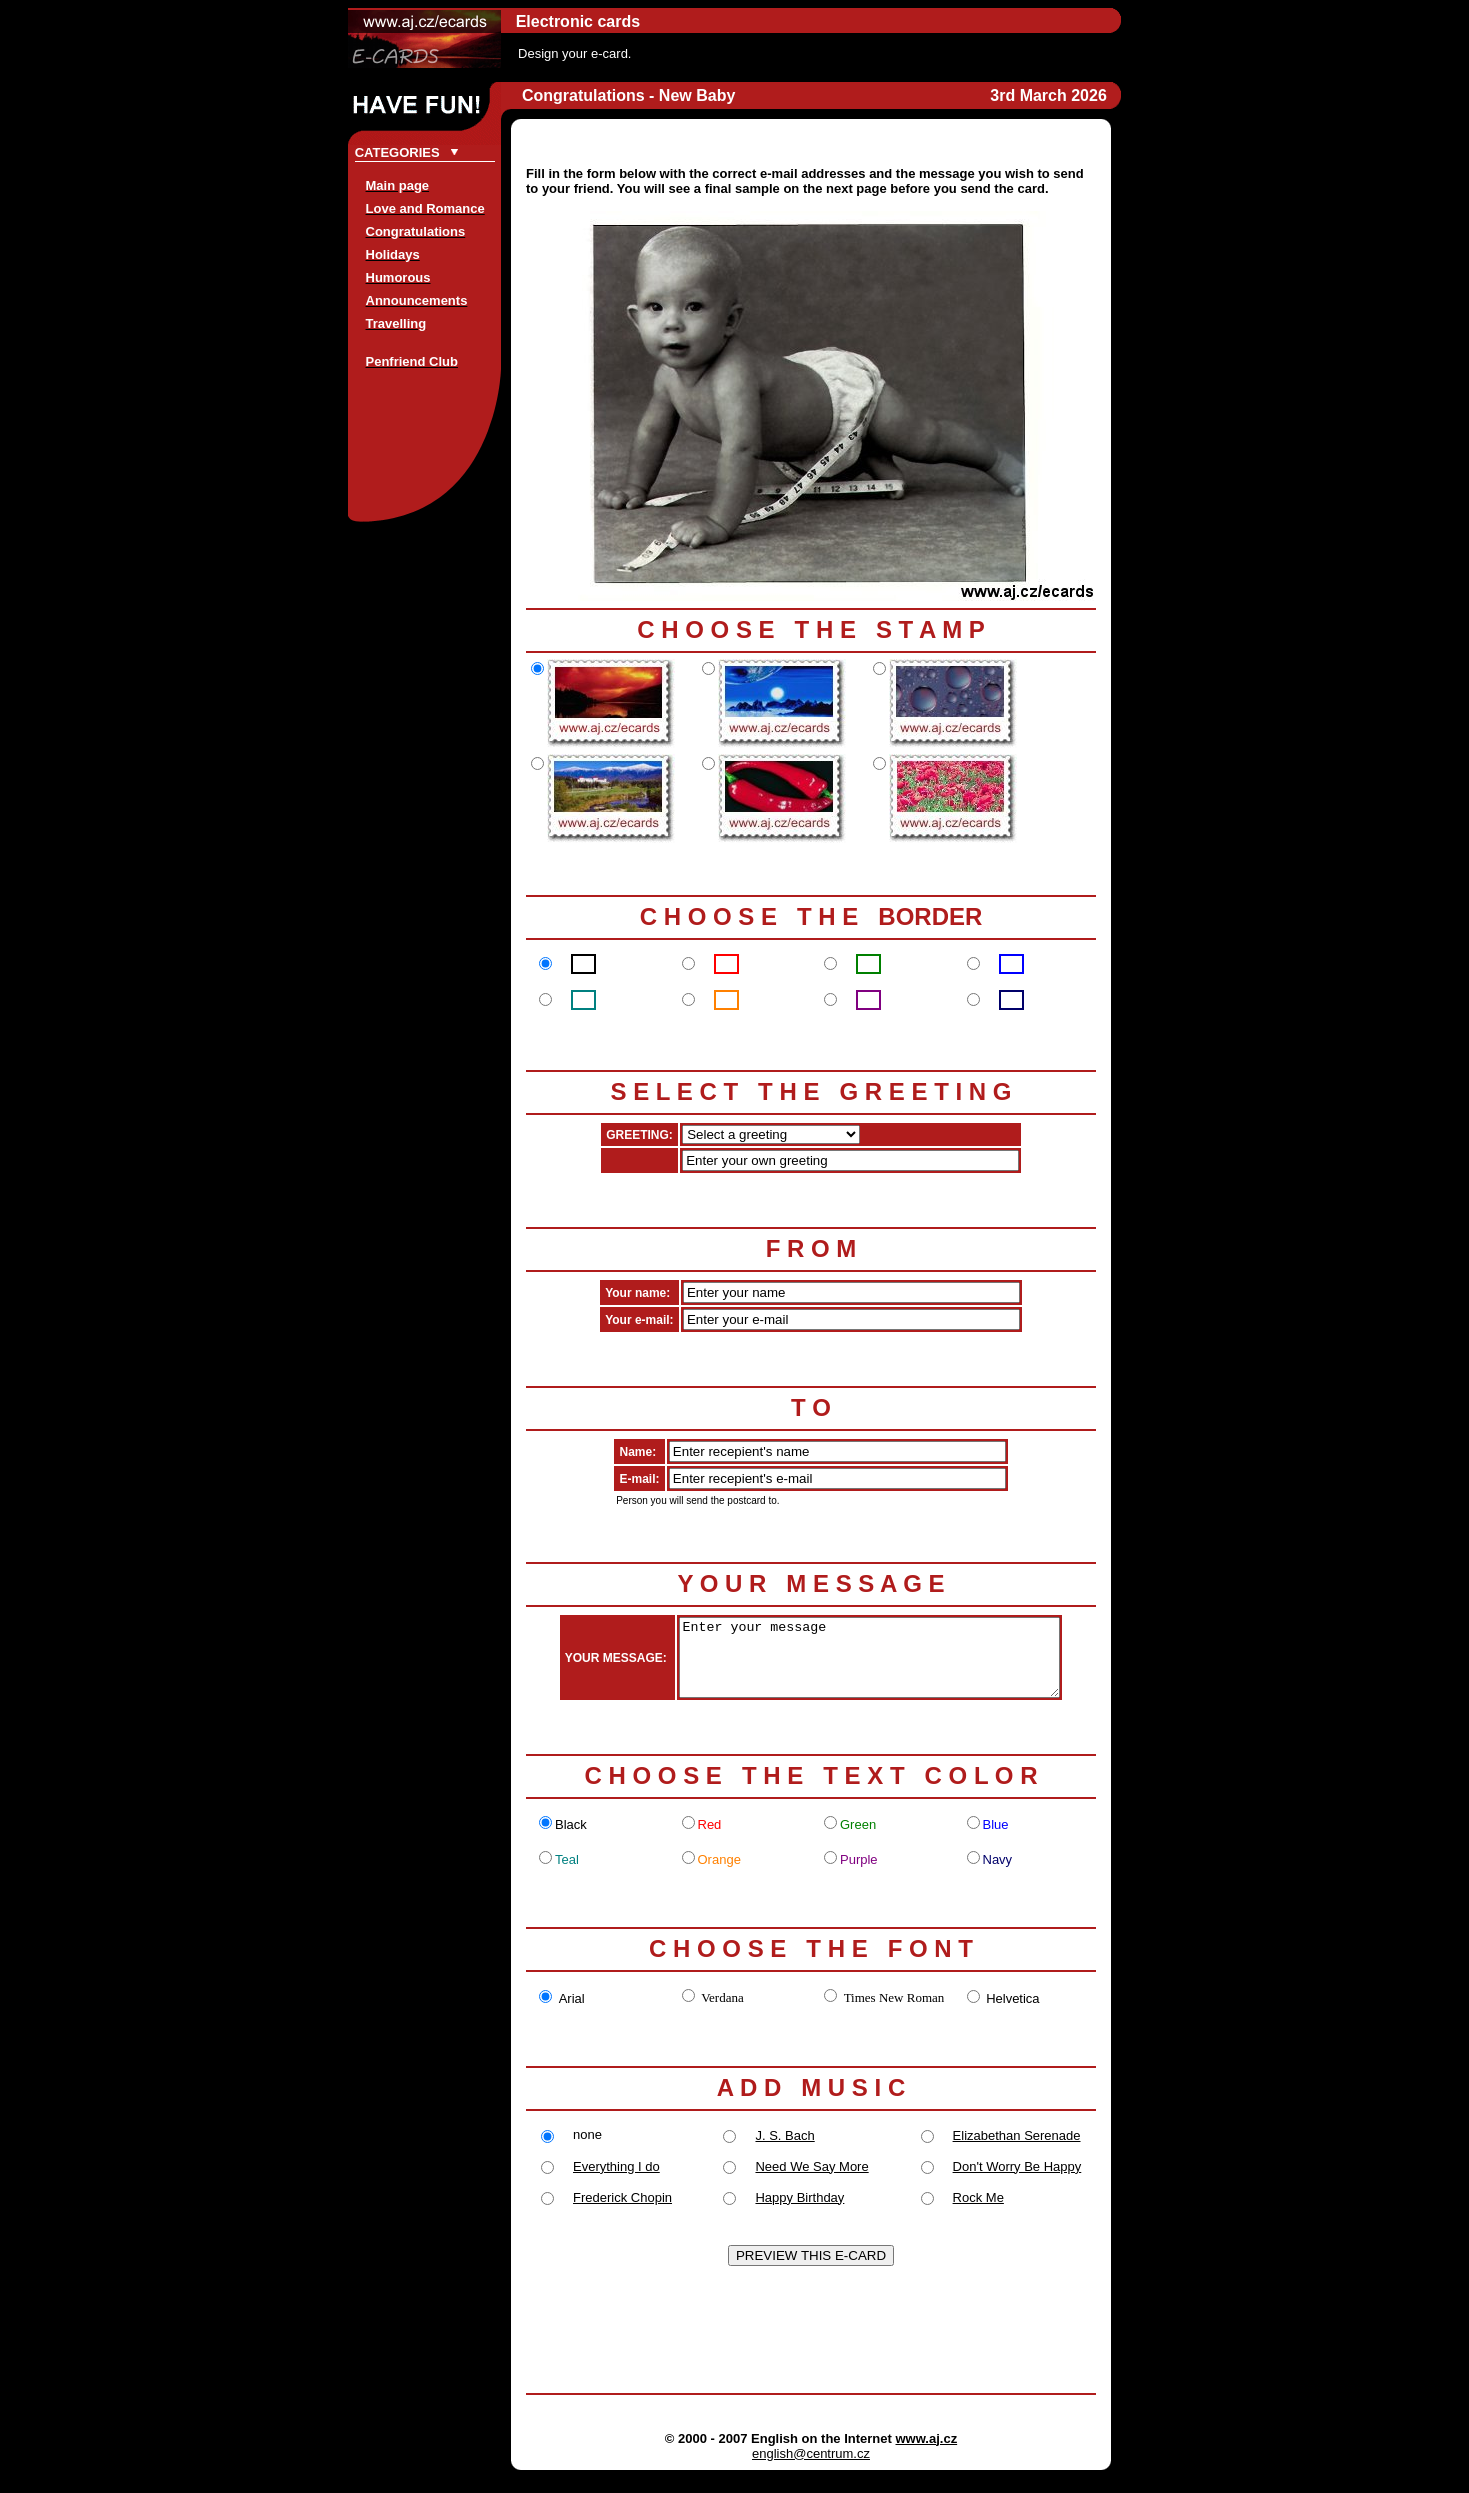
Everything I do (616, 2181)
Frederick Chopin (622, 2212)
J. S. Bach (784, 2150)
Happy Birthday (799, 2212)
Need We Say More (811, 2181)
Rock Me (978, 2212)
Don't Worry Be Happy (1017, 2181)
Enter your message (870, 1665)
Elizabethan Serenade (1017, 2150)
